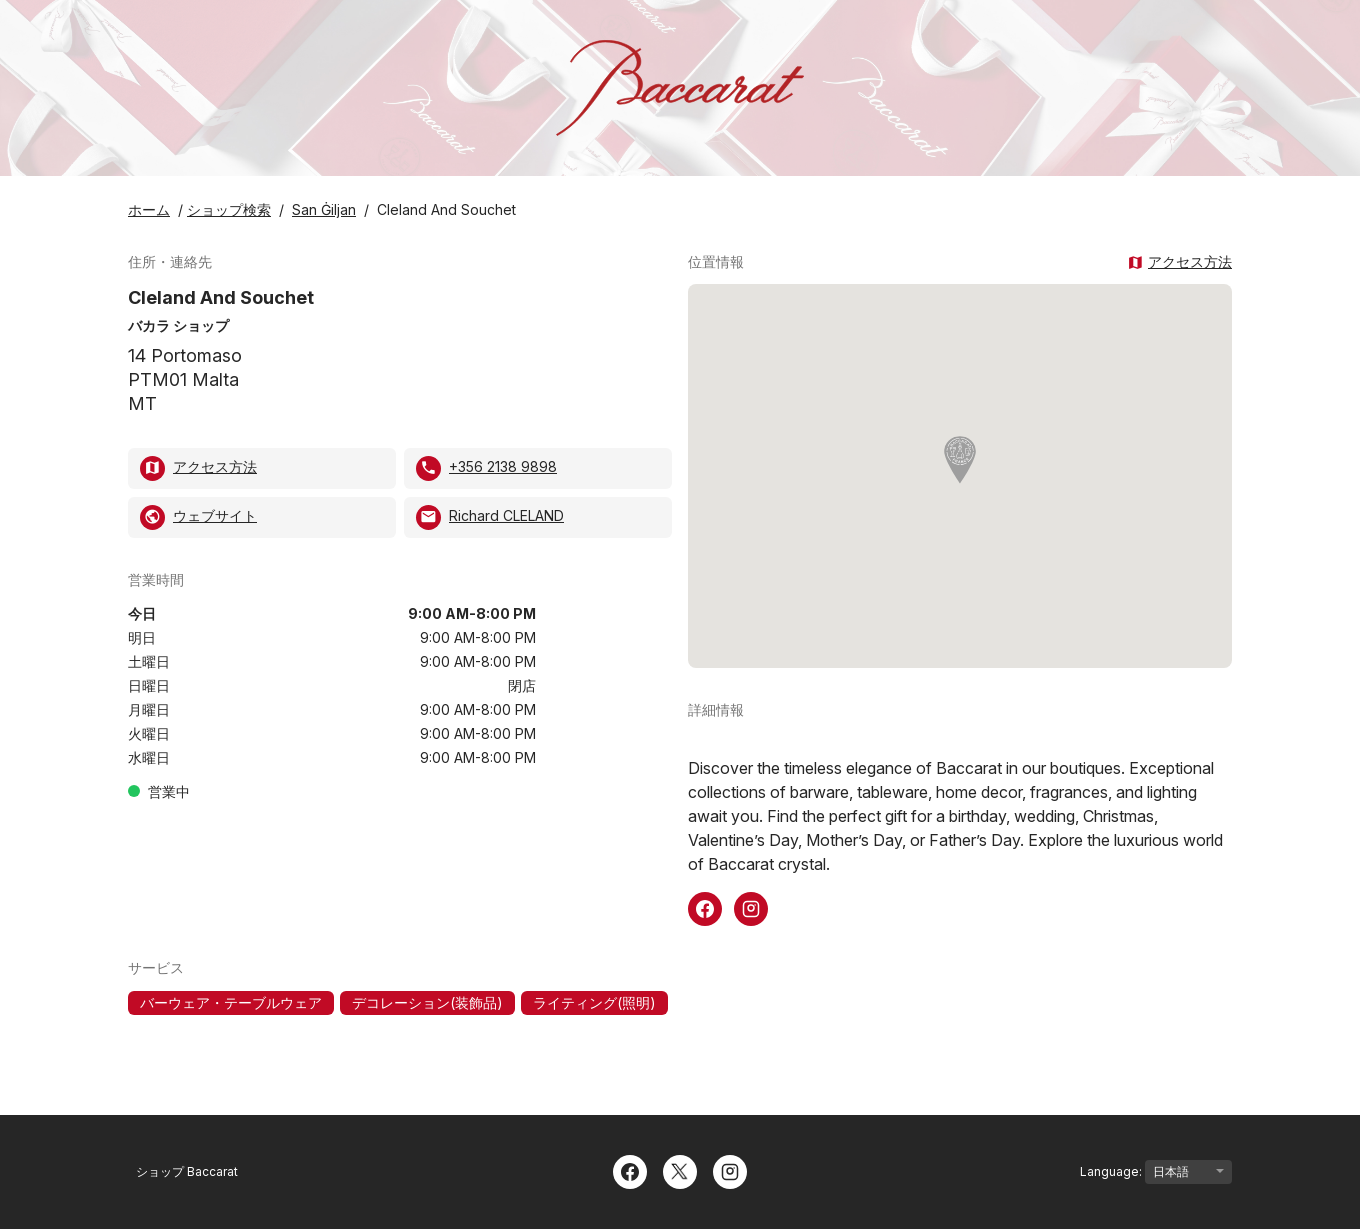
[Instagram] (730, 1170)
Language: (1156, 1172)
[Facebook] (630, 1170)
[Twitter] (680, 1170)
